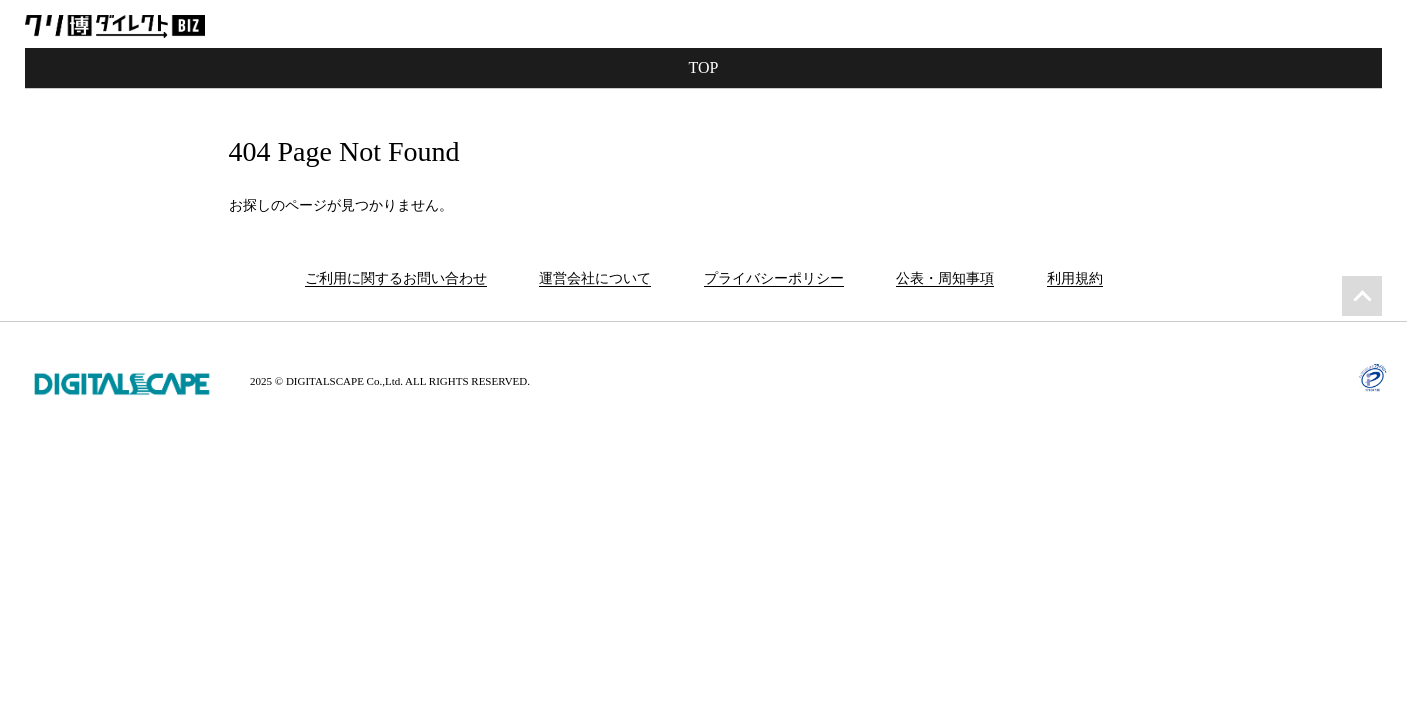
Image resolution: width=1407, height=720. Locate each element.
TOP (704, 67)
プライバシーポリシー (774, 278)
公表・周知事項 (945, 278)
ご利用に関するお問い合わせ (396, 278)
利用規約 (1075, 278)
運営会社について (595, 278)
